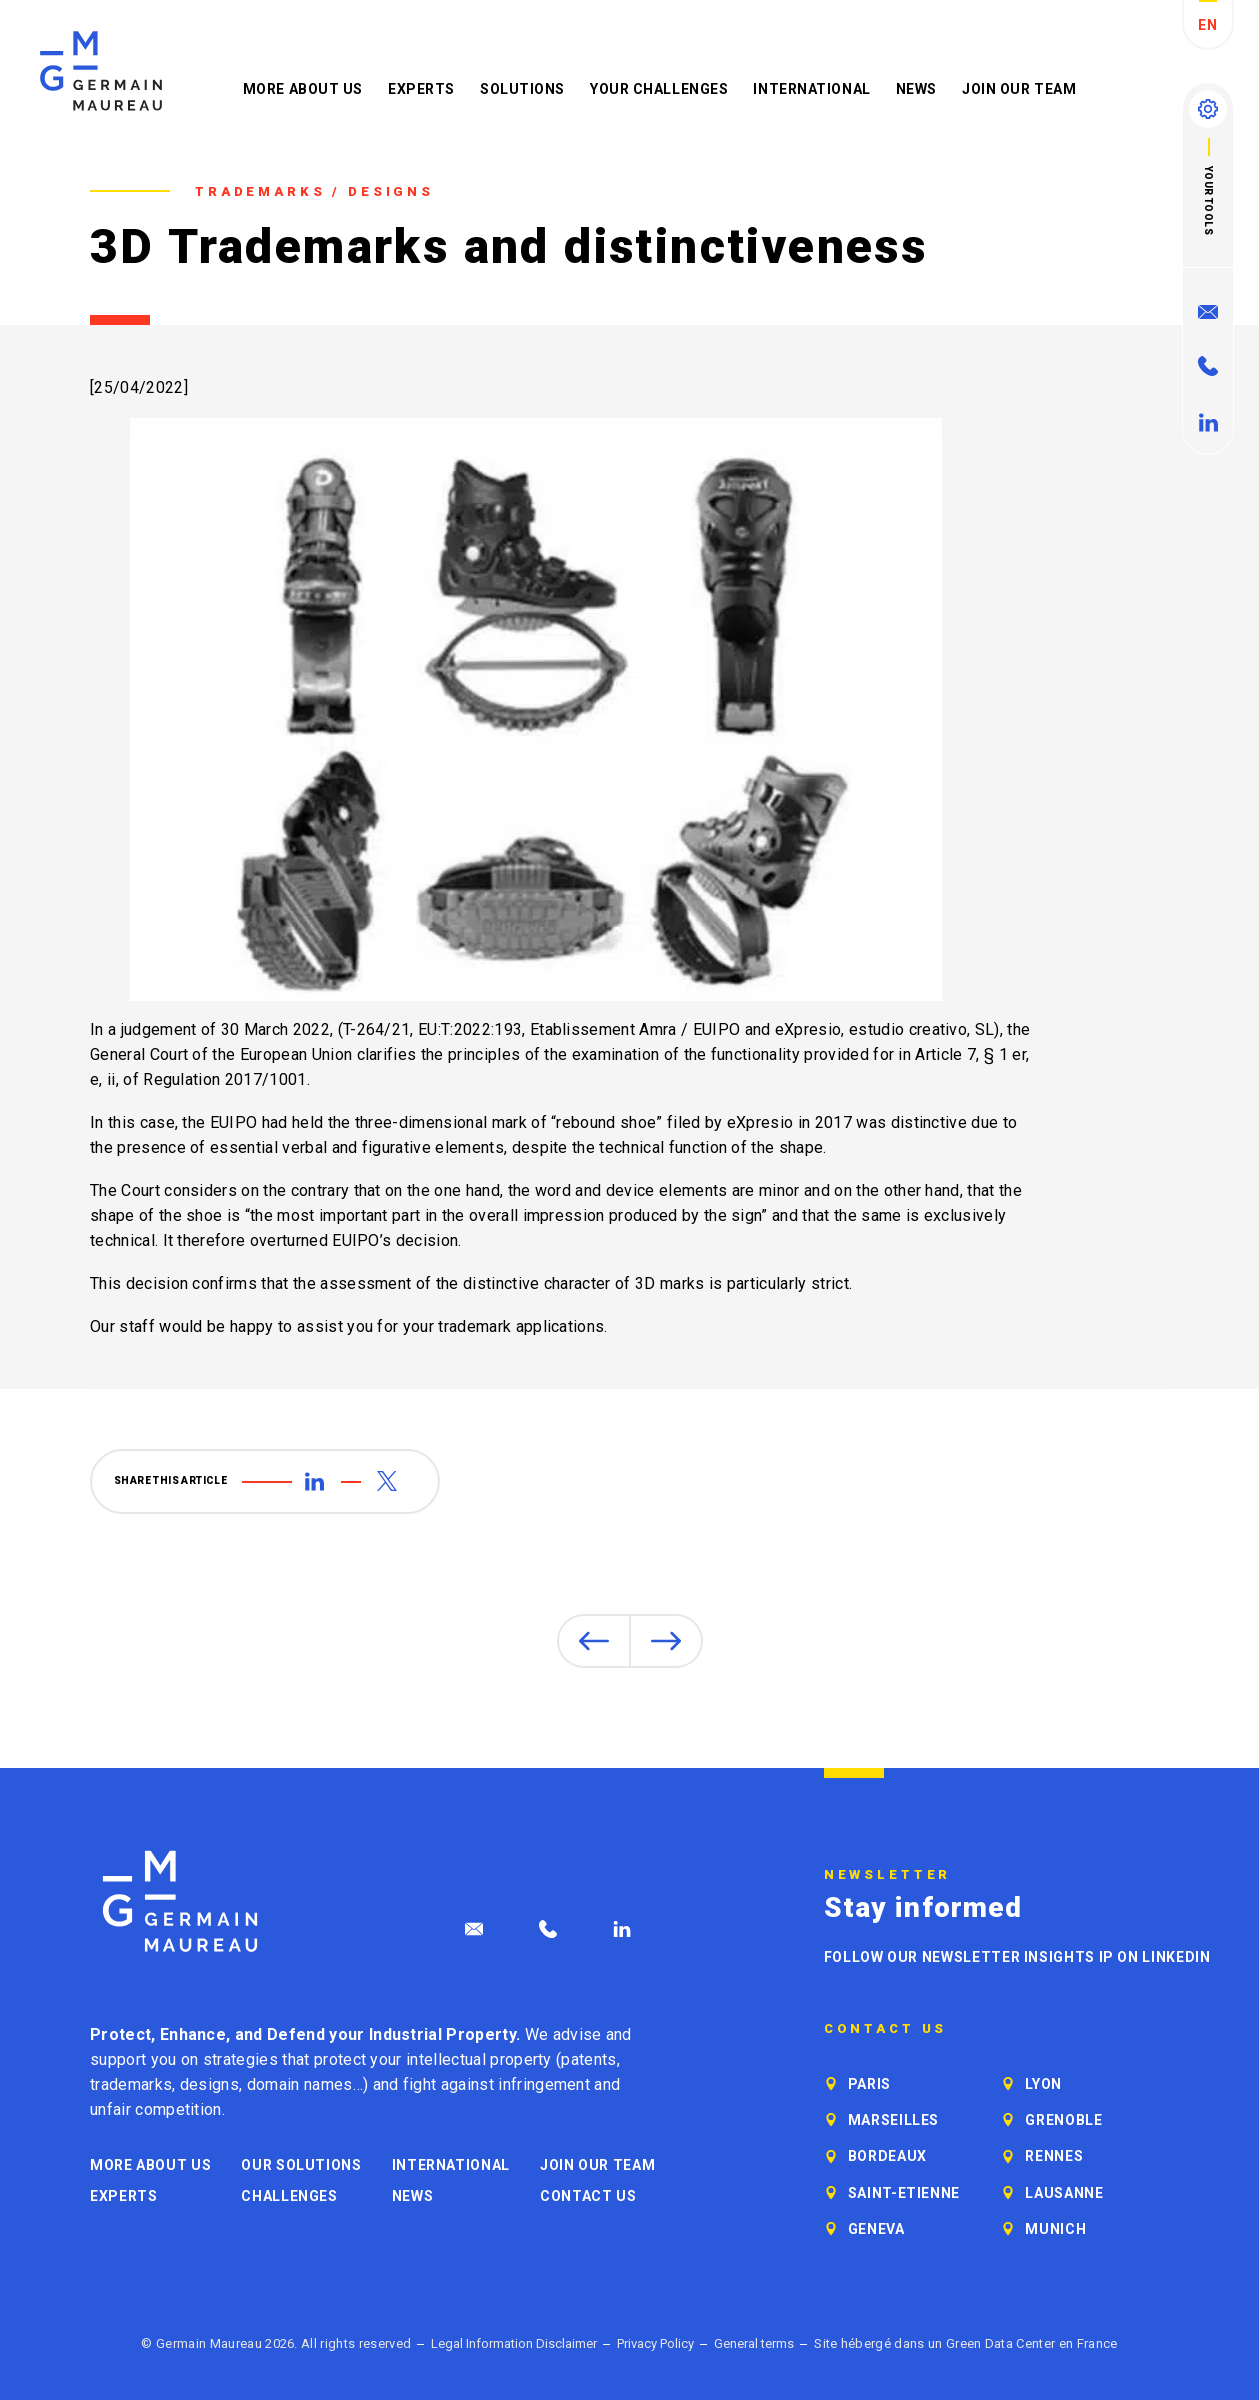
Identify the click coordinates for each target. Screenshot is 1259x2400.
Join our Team (1019, 89)
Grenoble (1063, 2120)
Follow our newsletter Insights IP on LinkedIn (1017, 1957)
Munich (1055, 2229)
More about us (303, 89)
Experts (421, 89)
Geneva (876, 2229)
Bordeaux (887, 2156)
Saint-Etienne (904, 2193)
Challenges (289, 2196)
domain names (300, 2084)
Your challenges (659, 89)
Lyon (1043, 2084)
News (916, 89)
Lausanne (1064, 2193)
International (811, 89)
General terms (754, 2343)
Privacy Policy (655, 2343)
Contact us (588, 2196)
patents (588, 2059)
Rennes (1054, 2156)
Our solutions (301, 2165)
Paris (869, 2084)
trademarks (131, 2084)
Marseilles (893, 2120)
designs (209, 2084)
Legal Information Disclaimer (514, 2343)
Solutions (522, 89)
